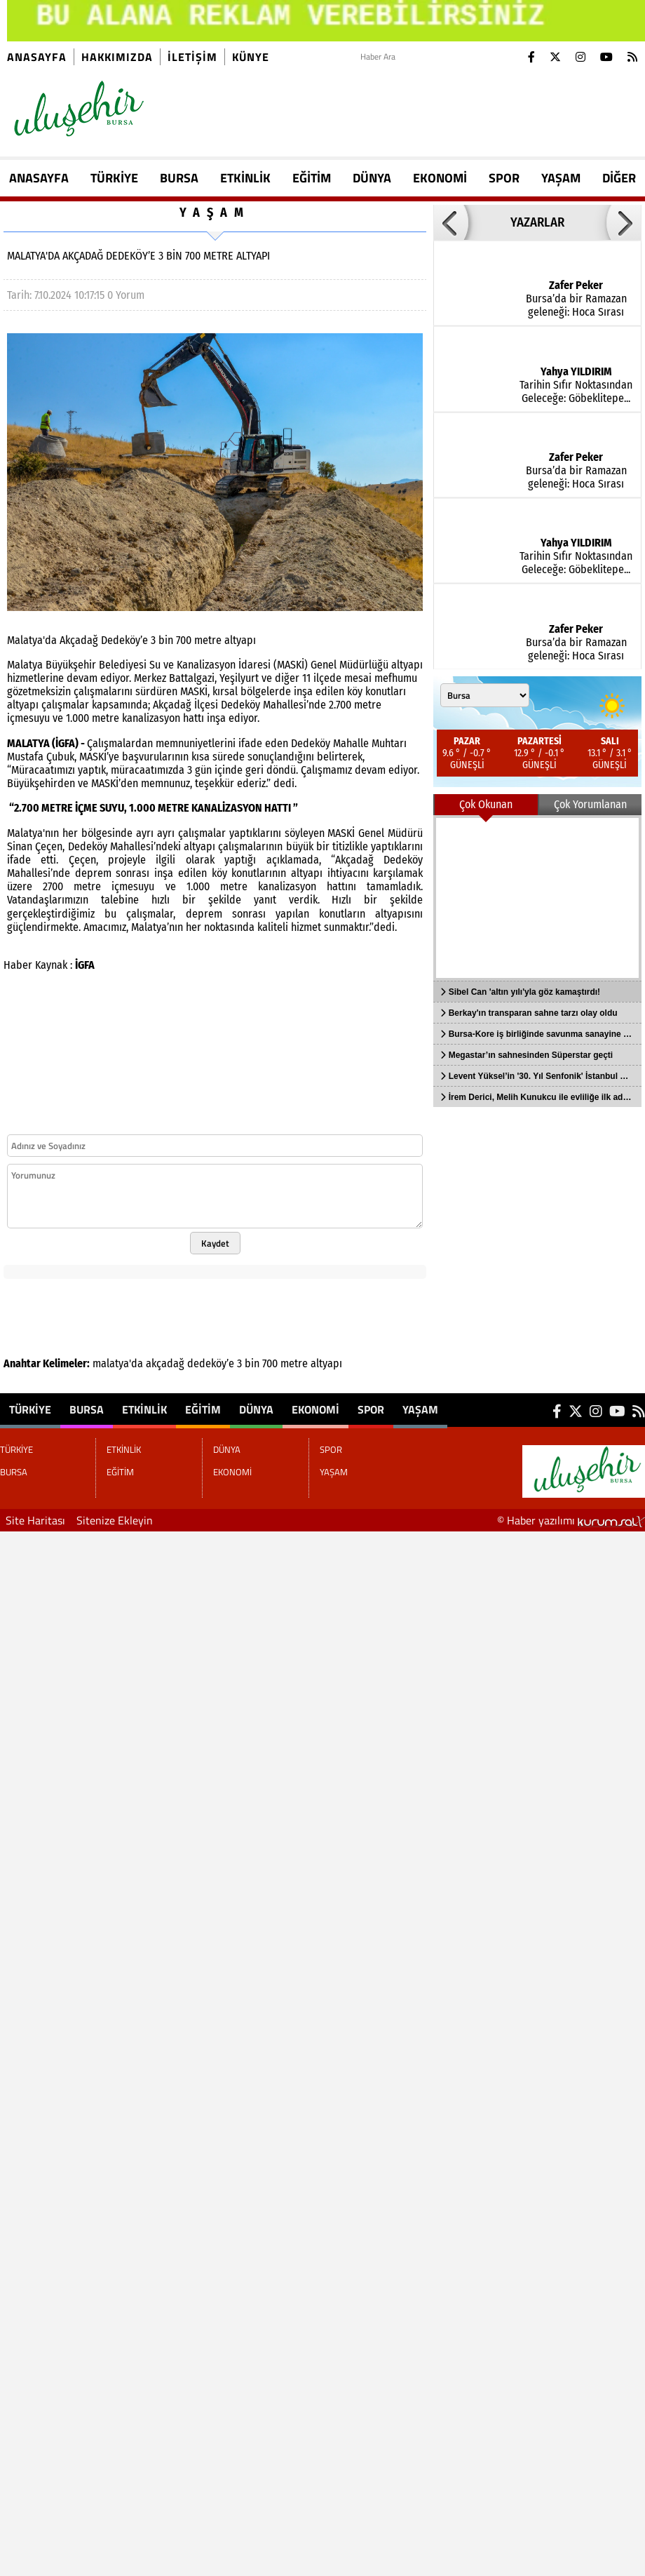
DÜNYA (372, 177)
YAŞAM (560, 177)
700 (270, 1363)
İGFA (85, 965)
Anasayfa (37, 56)
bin (252, 1363)
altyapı (326, 1363)
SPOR (504, 177)
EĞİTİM (311, 177)
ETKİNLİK (245, 177)
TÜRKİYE (114, 177)
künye (250, 56)
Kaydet (215, 1243)
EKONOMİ (440, 177)
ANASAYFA (39, 177)
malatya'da (118, 1363)
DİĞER (619, 177)
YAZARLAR (537, 222)
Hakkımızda (117, 56)
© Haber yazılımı (571, 1520)
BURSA (179, 177)
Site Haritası (35, 1520)
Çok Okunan (485, 804)
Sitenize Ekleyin (114, 1520)
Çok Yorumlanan (590, 804)
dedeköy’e (210, 1363)
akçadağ (165, 1363)
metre (294, 1363)
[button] (450, 222)
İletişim (192, 56)
